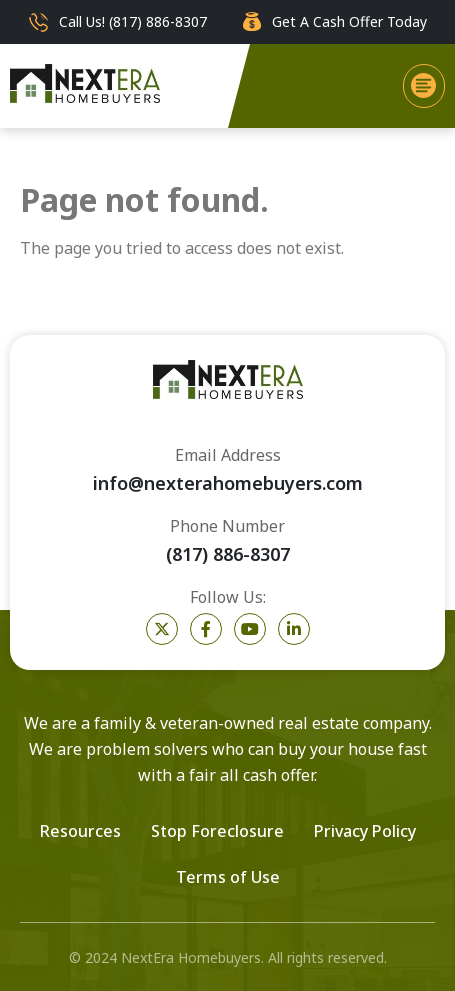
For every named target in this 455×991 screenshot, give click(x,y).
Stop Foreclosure (217, 831)
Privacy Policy (365, 831)
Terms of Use (228, 877)
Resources (80, 831)
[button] (424, 86)
